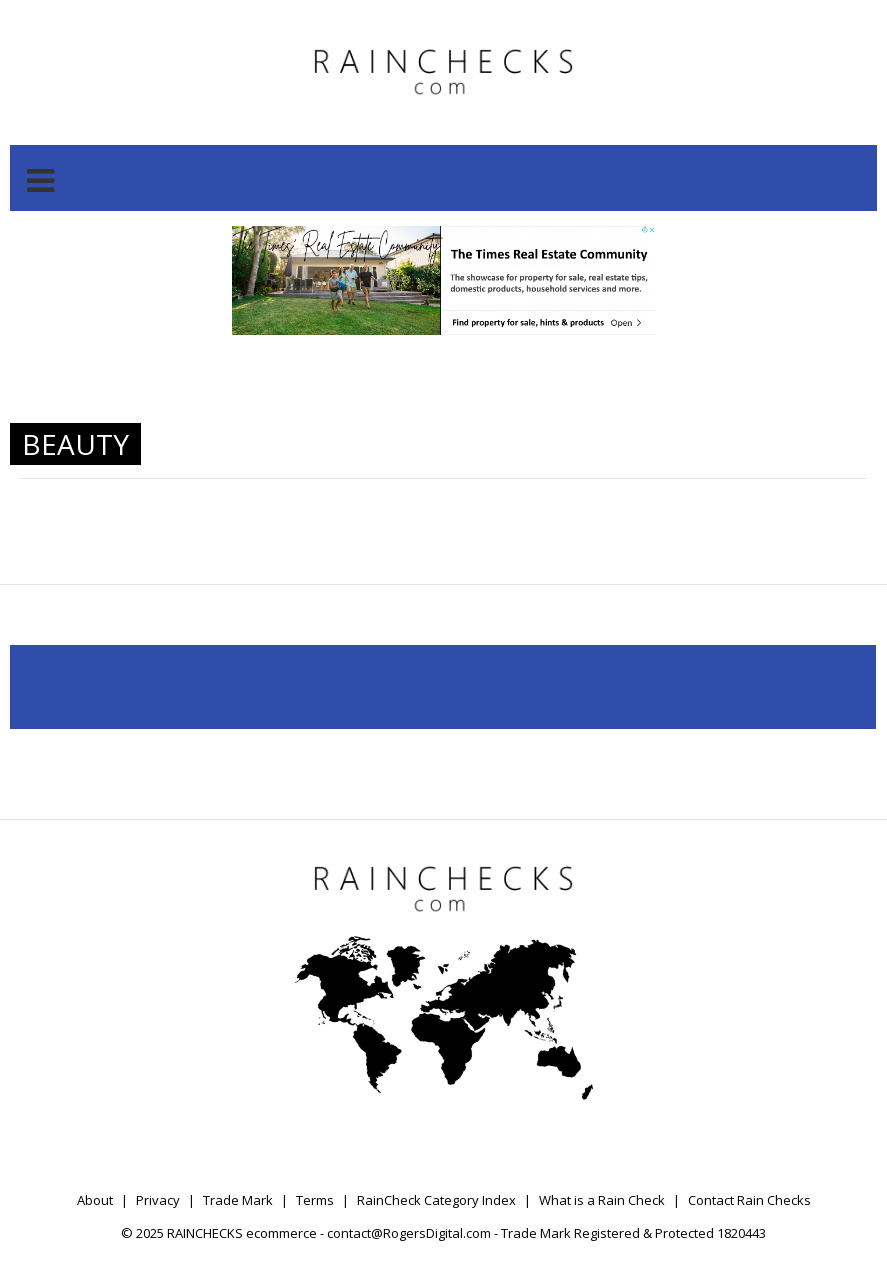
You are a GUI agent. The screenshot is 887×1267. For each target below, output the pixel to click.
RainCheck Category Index (436, 1200)
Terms (315, 1200)
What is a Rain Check (602, 1200)
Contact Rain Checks (749, 1200)
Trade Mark (238, 1200)
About (95, 1200)
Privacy (158, 1200)
